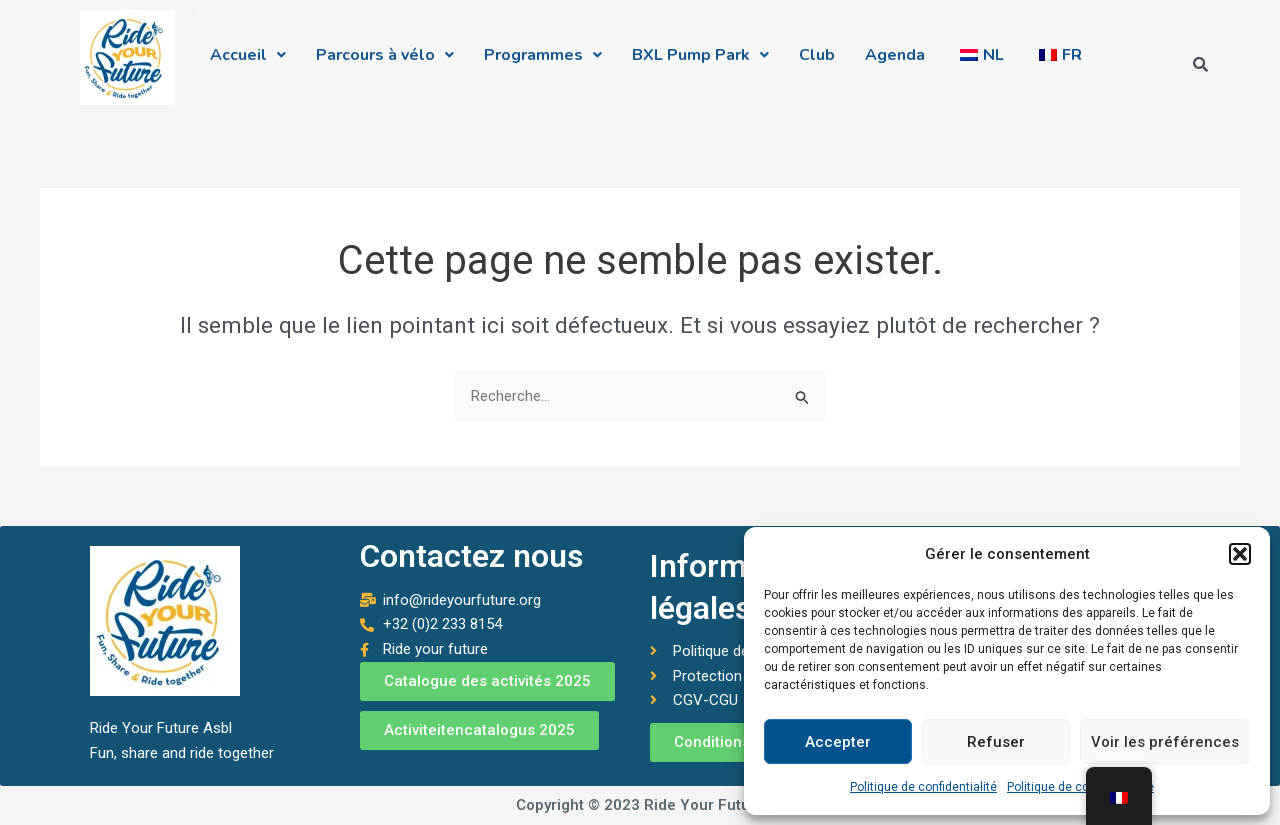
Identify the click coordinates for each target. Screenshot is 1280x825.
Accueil (248, 60)
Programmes (543, 60)
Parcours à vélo (385, 60)
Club (817, 60)
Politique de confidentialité (923, 787)
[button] (1240, 554)
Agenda (895, 60)
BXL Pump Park (700, 60)
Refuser (996, 742)
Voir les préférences (1165, 742)
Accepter (838, 742)
